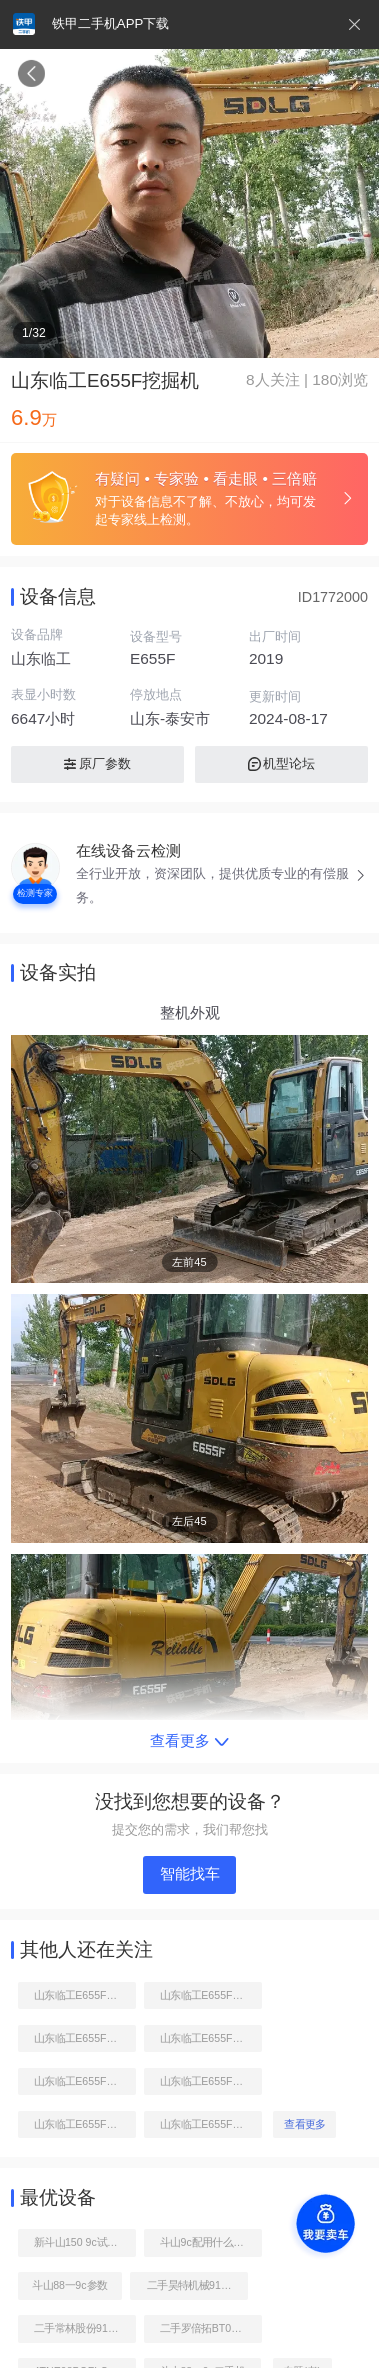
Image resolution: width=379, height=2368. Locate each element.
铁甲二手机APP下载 (110, 23)
